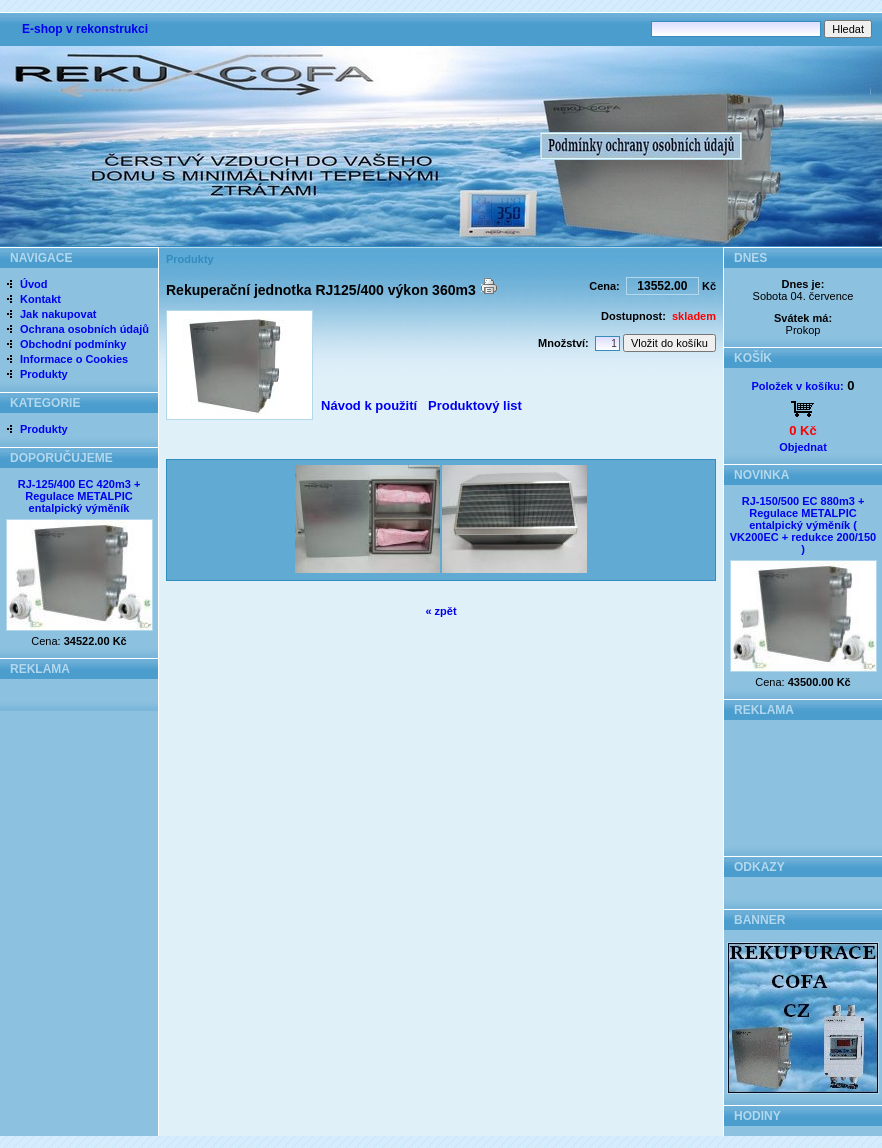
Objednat (803, 447)
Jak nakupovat (58, 314)
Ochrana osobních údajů (84, 329)
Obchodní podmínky (73, 344)
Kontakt (40, 299)
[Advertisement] (803, 782)
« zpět (440, 611)
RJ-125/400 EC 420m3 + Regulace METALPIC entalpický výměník (79, 496)
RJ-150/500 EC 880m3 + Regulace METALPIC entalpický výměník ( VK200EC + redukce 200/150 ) (803, 525)
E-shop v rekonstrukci (85, 29)
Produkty (44, 374)
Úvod (34, 284)
